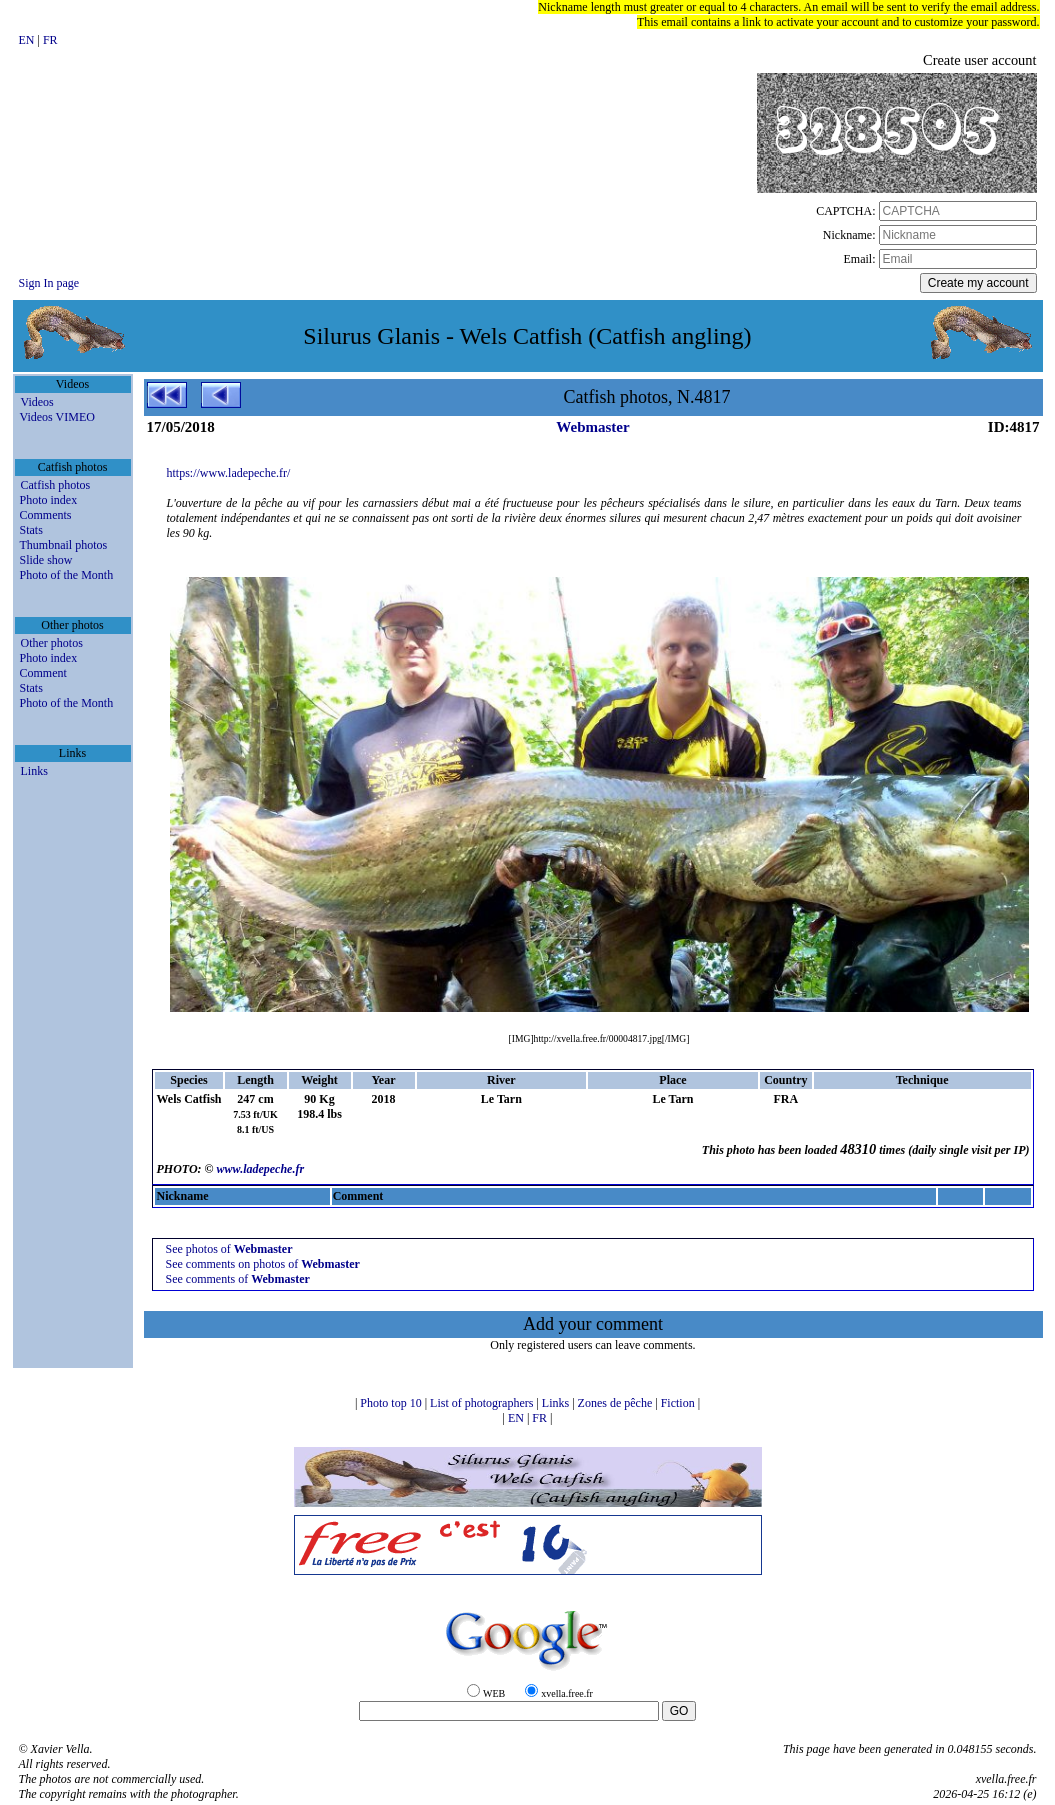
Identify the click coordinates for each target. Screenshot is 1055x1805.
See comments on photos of (262, 1264)
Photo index (49, 500)
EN (28, 40)
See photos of (228, 1249)
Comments (46, 515)
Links (34, 771)
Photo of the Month (67, 575)
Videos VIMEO (57, 417)
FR (50, 40)
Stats (31, 530)
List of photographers (483, 1403)
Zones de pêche (617, 1403)
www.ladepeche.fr (261, 1169)
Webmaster (592, 427)
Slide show (46, 560)
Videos (37, 402)
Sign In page (49, 283)
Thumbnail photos (64, 545)
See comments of (237, 1279)
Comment (43, 673)
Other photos (52, 643)
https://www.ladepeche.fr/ (229, 473)
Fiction (679, 1403)
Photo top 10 (392, 1403)
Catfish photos (56, 485)
